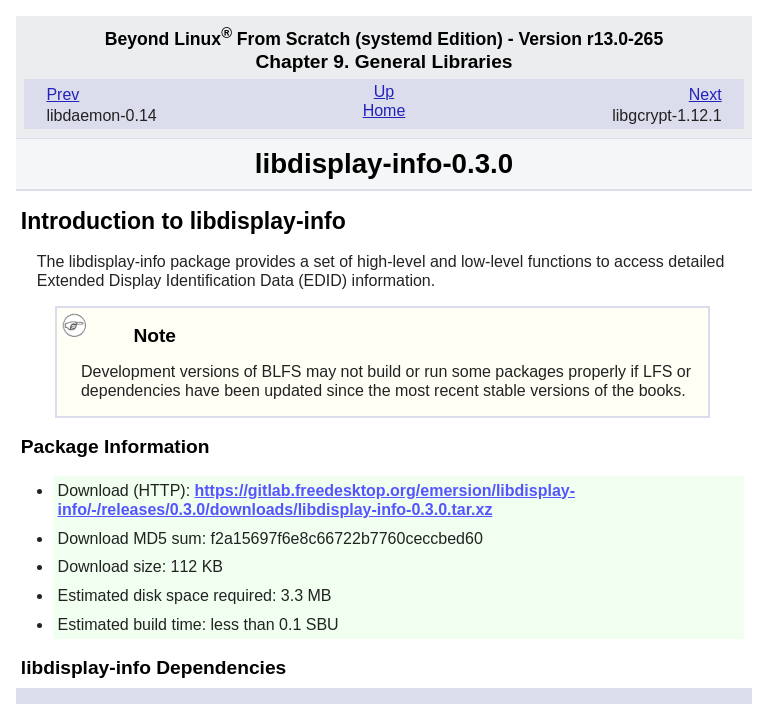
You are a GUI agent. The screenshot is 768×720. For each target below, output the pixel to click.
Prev (62, 94)
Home (384, 110)
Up (384, 91)
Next (705, 94)
